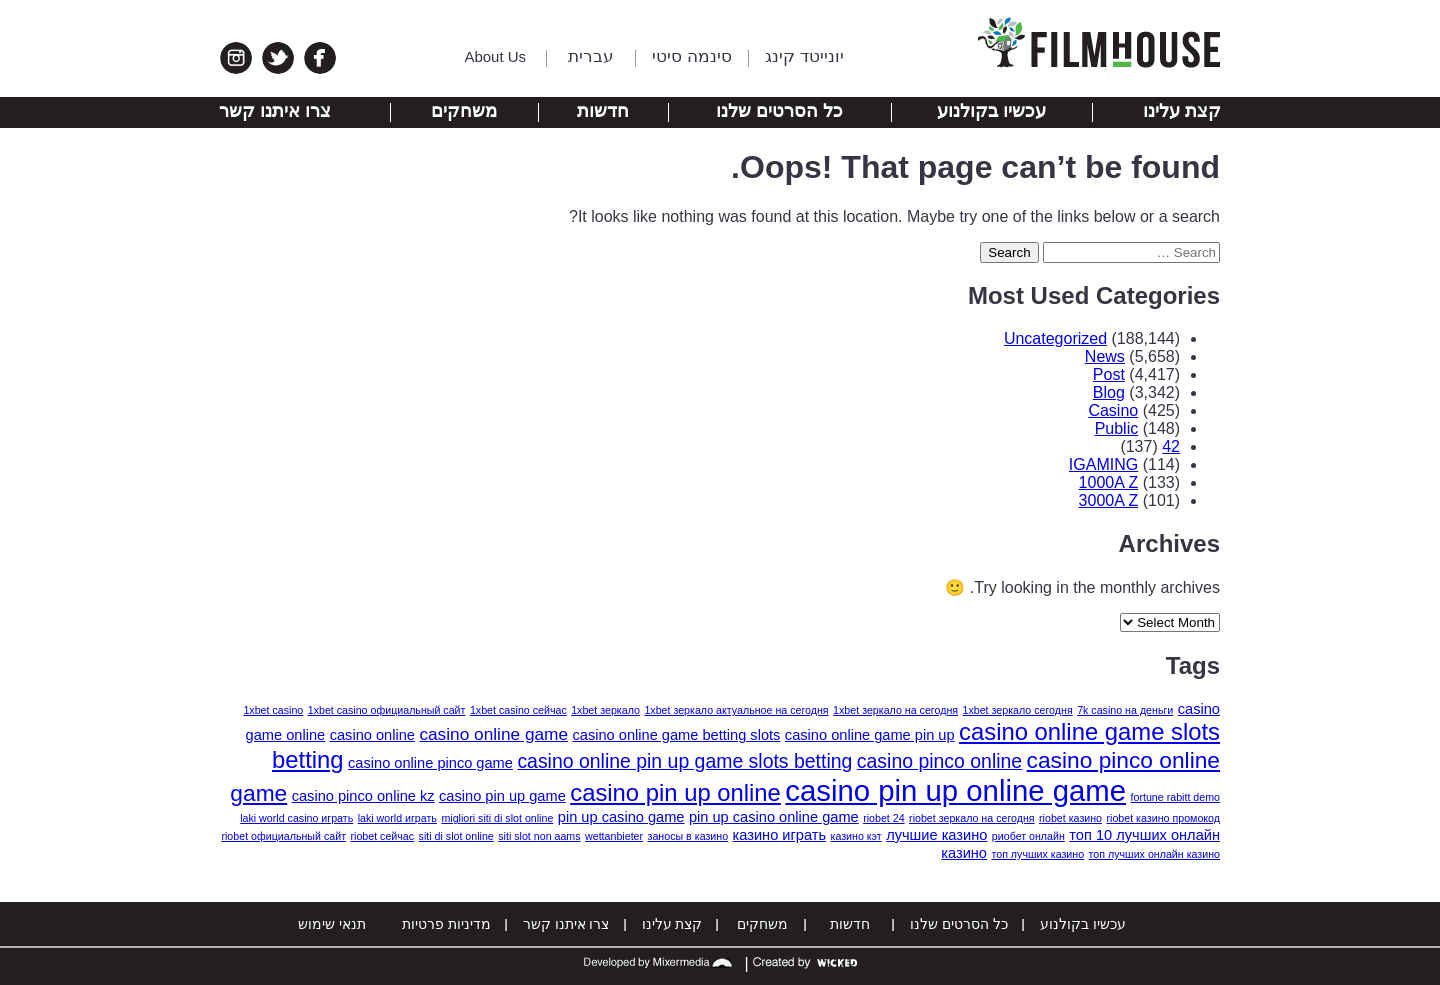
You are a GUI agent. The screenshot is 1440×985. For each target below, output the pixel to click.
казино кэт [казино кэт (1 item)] (856, 836)
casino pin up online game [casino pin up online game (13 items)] (955, 790)
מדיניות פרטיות (446, 924)
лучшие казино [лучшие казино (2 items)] (936, 835)
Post (1109, 374)
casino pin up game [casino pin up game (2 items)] (502, 796)
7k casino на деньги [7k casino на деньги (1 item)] (1125, 710)
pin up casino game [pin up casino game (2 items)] (621, 817)
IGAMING (1103, 464)
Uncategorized (1055, 338)
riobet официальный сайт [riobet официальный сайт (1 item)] (283, 836)
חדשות (603, 111)
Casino (1113, 410)
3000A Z (1109, 500)
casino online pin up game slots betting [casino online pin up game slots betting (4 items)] (684, 761)
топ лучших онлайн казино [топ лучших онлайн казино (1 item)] (1154, 854)
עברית (591, 56)
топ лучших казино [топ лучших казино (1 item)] (1037, 854)
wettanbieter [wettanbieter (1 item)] (614, 836)
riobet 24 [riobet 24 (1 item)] (883, 818)
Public (1117, 428)
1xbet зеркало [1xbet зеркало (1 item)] (605, 710)
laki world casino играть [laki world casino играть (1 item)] (296, 818)
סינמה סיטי (692, 56)
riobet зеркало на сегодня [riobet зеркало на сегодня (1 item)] (972, 818)
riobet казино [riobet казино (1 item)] (1070, 818)
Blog (1109, 392)
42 (1171, 446)
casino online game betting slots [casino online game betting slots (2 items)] (677, 735)
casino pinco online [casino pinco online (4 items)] (939, 761)
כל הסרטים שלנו (779, 111)
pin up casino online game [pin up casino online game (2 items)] (774, 817)
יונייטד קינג (804, 56)
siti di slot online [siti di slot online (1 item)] (456, 836)
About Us (495, 56)
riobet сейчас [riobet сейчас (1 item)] (382, 836)
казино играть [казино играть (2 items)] (780, 835)
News (1105, 356)
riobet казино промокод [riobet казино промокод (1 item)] (1164, 818)
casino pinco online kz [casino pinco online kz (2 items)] (363, 796)
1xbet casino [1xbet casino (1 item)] (273, 710)
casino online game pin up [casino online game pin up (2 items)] (870, 735)
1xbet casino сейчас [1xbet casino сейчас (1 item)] (518, 710)
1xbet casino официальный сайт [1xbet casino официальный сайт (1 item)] (387, 710)
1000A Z (1109, 482)
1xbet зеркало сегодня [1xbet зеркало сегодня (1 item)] (1018, 710)
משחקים (464, 111)
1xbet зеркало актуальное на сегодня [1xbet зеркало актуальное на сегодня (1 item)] (736, 710)
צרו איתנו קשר (275, 111)
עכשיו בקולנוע (991, 111)
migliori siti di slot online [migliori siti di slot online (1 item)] (497, 818)
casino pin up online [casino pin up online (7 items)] (675, 792)
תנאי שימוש (332, 924)
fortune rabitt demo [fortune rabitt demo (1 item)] (1175, 797)
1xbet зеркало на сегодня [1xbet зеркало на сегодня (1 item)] (895, 710)
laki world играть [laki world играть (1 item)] (397, 818)
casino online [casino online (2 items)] (372, 735)
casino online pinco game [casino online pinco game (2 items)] (430, 763)
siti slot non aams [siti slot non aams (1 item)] (539, 836)
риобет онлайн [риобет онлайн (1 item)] (1028, 836)
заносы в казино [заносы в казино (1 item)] (688, 836)
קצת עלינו (1182, 111)
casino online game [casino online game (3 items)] (493, 734)
